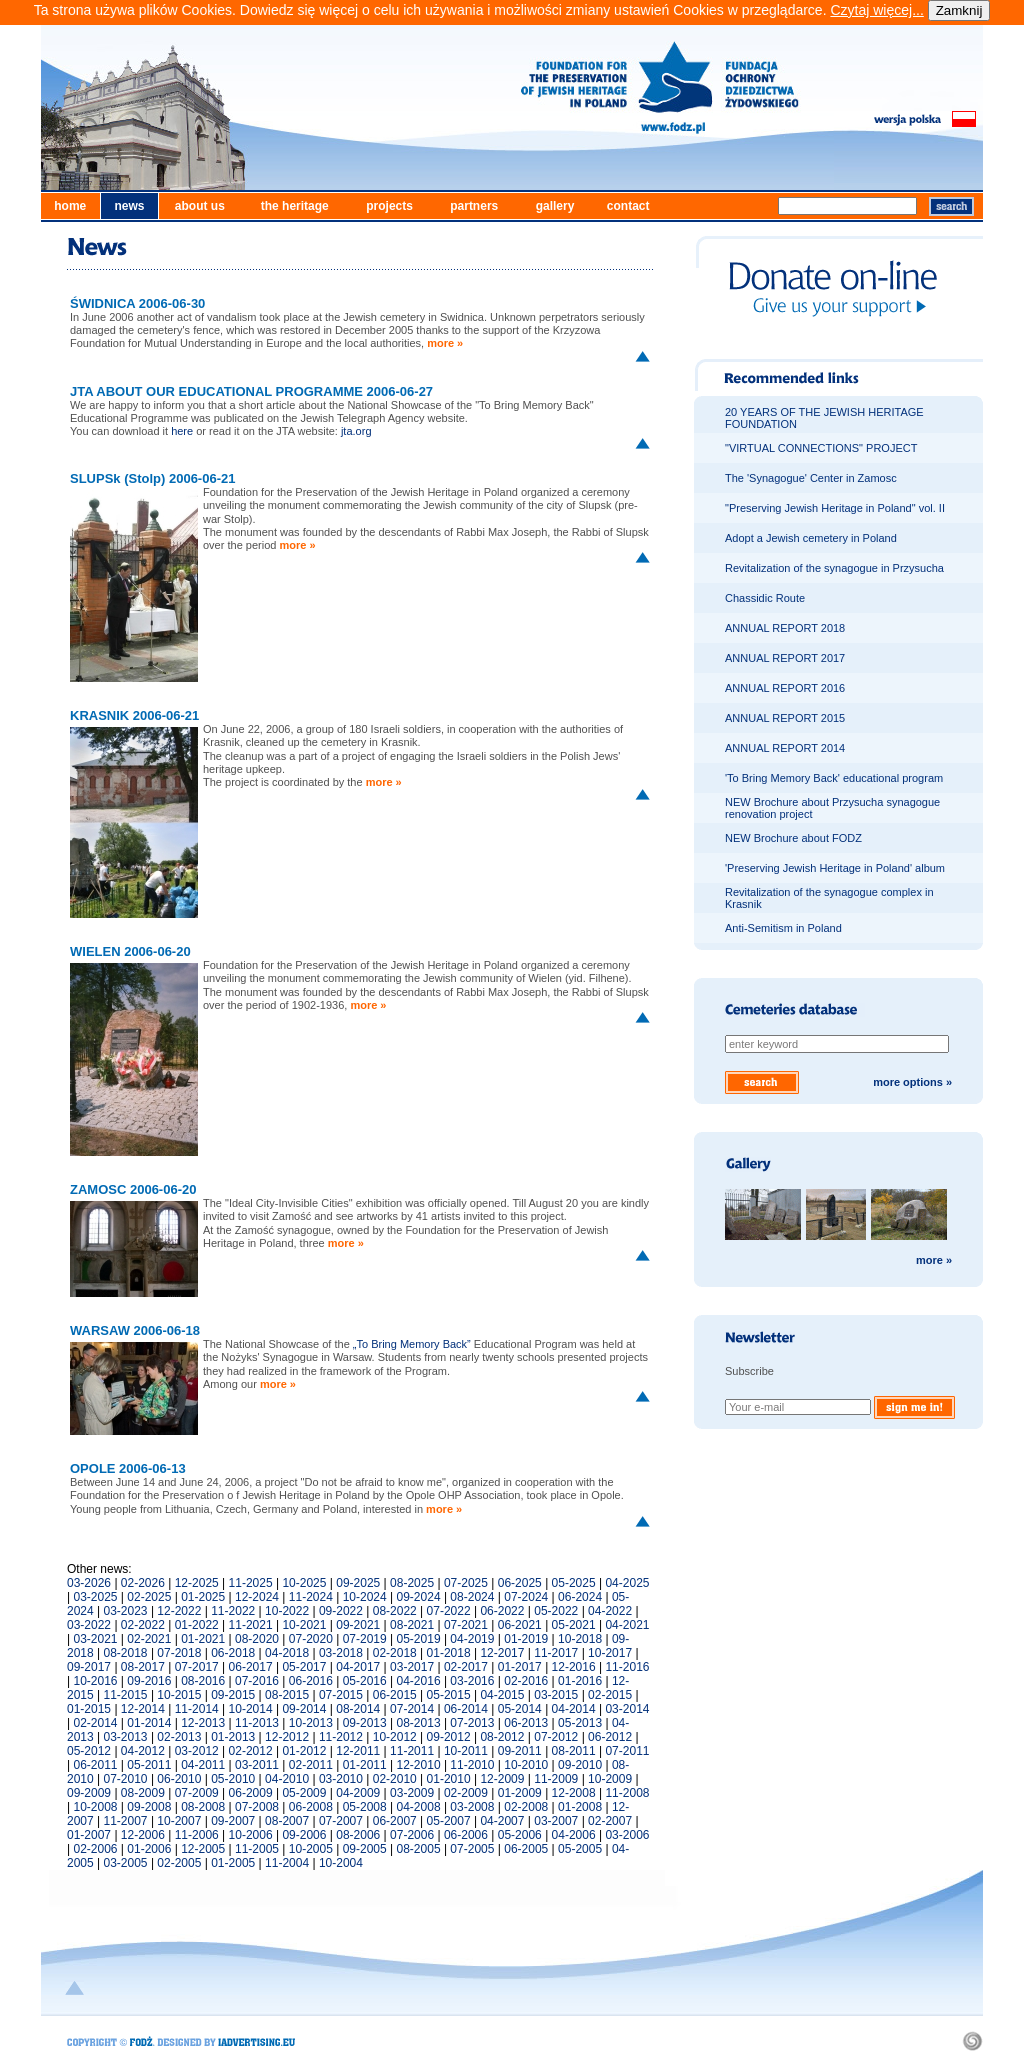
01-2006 (149, 1849)
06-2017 (251, 1667)
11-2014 (197, 1709)
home (70, 206)
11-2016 (627, 1667)
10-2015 (179, 1695)
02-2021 (149, 1639)
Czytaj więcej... (876, 10)
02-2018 (395, 1653)
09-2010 (580, 1765)
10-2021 (304, 1625)
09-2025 (358, 1583)
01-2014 (149, 1723)
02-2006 (95, 1849)
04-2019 (472, 1639)
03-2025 (95, 1597)
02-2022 (143, 1625)
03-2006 (627, 1835)
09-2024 (419, 1597)
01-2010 (449, 1779)
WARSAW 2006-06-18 (135, 1330)
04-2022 (610, 1611)
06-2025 (520, 1583)
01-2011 (365, 1765)
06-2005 (526, 1849)
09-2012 (449, 1737)
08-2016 (203, 1681)
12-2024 (257, 1597)
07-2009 (197, 1793)
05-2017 (304, 1667)
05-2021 (574, 1625)
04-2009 (358, 1793)
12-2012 (287, 1737)
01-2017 (520, 1667)
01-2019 (526, 1639)
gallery (555, 206)
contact (628, 206)
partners (474, 206)
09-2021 (358, 1625)
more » (445, 343)
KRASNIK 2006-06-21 (134, 715)
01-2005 (233, 1863)
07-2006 (412, 1835)
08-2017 (143, 1667)
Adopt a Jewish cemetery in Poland (811, 538)
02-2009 (466, 1793)
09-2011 (520, 1751)
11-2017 (556, 1653)
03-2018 (341, 1653)
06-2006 (466, 1835)
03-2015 (556, 1695)
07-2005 (472, 1849)
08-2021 (412, 1625)
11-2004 (287, 1863)
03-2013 (126, 1737)
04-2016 (419, 1681)
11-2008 (627, 1793)
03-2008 (472, 1807)
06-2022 (502, 1611)
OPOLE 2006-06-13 (128, 1468)
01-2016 (580, 1681)
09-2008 (149, 1807)
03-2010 (341, 1779)
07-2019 (365, 1639)
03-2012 (197, 1751)
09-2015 (233, 1695)
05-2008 (365, 1807)
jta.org (356, 431)
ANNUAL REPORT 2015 (785, 718)
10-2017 (610, 1653)
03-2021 (95, 1639)
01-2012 (304, 1751)
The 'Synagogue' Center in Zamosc (811, 478)
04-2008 (419, 1807)
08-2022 (395, 1611)
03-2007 (556, 1821)
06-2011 (95, 1765)
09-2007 (233, 1821)
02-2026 (143, 1583)
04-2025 (627, 1583)
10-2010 (526, 1765)
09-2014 (304, 1709)
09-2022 (341, 1611)
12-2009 (502, 1779)
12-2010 (419, 1765)
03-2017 (412, 1667)
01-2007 (89, 1835)
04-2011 (203, 1765)
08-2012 (502, 1737)
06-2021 (520, 1625)
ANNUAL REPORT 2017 (785, 658)
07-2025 (466, 1583)
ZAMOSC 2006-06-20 (133, 1189)
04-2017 (358, 1667)
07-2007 (341, 1821)
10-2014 (251, 1709)
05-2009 (304, 1793)
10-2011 (466, 1751)
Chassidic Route (765, 598)
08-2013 (419, 1723)
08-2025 (412, 1583)
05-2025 (574, 1583)
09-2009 (89, 1793)
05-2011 (149, 1765)
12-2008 (574, 1793)
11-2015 (126, 1695)
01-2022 (197, 1625)
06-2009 (251, 1793)
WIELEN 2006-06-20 (130, 951)
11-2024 (311, 1597)
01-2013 (233, 1737)
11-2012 (341, 1737)
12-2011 (358, 1751)
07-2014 (412, 1709)
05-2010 (233, 1779)
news (129, 206)
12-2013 (203, 1723)
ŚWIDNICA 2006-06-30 (137, 303)
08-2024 (472, 1597)
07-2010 (126, 1779)
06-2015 (395, 1695)
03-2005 (126, 1863)
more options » (912, 1082)
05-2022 (556, 1611)
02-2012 (251, 1751)
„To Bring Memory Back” (412, 1344)
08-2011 (574, 1751)
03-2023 (126, 1611)
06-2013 (526, 1723)
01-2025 (203, 1597)
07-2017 (197, 1667)
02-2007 (610, 1821)
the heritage (295, 206)
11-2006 (197, 1835)
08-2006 (358, 1835)
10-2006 (251, 1835)
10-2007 (179, 1821)
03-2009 (412, 1793)
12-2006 (143, 1835)
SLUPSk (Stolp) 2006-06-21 (152, 478)
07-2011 (627, 1751)
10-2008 (95, 1807)
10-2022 (287, 1611)
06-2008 (311, 1807)
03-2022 (89, 1625)
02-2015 (610, 1695)
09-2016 (149, 1681)
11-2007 (126, 1821)
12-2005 (203, 1849)
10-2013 (311, 1723)
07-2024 (526, 1597)
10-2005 (311, 1849)
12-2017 (502, 1653)
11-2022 (233, 1611)
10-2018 (580, 1639)
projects (389, 206)
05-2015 (449, 1695)
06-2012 (610, 1737)
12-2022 (179, 1611)
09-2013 (365, 1723)
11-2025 (251, 1583)
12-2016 (574, 1667)
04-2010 (287, 1779)
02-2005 (179, 1863)
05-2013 (580, 1723)
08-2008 (203, 1807)
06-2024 (580, 1597)
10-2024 (365, 1597)
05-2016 (365, 1681)
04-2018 (287, 1653)
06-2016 (311, 1681)
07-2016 (257, 1681)
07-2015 (341, 1695)
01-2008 (580, 1807)
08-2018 (126, 1653)
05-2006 (520, 1835)
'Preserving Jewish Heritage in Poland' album (835, 868)
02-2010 (395, 1779)
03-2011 (257, 1765)
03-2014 (627, 1709)
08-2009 (143, 1793)
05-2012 (89, 1751)
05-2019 (419, 1639)
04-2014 (574, 1709)
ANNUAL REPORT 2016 (785, 688)
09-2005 (365, 1849)
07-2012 (556, 1737)
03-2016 (472, 1681)
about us (200, 206)
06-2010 (179, 1779)
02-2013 (179, 1737)
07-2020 (311, 1639)
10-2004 (341, 1863)
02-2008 (526, 1807)
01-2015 (89, 1709)
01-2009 (520, 1793)
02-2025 (149, 1597)
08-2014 (358, 1709)
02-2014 (95, 1723)
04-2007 (502, 1821)
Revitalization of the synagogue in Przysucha (834, 568)
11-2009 (556, 1779)
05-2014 (520, 1709)
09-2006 (304, 1835)
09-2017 (89, 1667)
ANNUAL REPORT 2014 (785, 748)
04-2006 (574, 1835)
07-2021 (466, 1625)
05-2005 (580, 1849)
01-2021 (203, 1639)
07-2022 (449, 1611)
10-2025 (304, 1583)
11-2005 (257, 1849)
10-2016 (95, 1681)
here (182, 431)
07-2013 (472, 1723)
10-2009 (610, 1779)
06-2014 (466, 1709)
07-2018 (179, 1653)
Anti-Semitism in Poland (783, 928)
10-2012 (395, 1737)
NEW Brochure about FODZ (793, 838)
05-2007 (449, 1821)
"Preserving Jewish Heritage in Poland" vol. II (835, 508)
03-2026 (89, 1583)
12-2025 (197, 1583)
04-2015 (502, 1695)
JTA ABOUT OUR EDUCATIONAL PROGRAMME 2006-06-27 (251, 391)
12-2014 (143, 1709)
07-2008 (257, 1807)
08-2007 (287, 1821)
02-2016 (526, 1681)
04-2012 (143, 1751)
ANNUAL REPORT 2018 (785, 628)
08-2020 (257, 1639)
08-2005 (419, 1849)
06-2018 (233, 1653)
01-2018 (449, 1653)
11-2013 (257, 1723)
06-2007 (395, 1821)
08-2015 (287, 1695)
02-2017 (466, 1667)
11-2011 (412, 1751)
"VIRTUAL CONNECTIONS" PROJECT (821, 448)
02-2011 (311, 1765)
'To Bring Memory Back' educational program (834, 778)
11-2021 (251, 1625)
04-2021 (627, 1625)
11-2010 (472, 1765)
